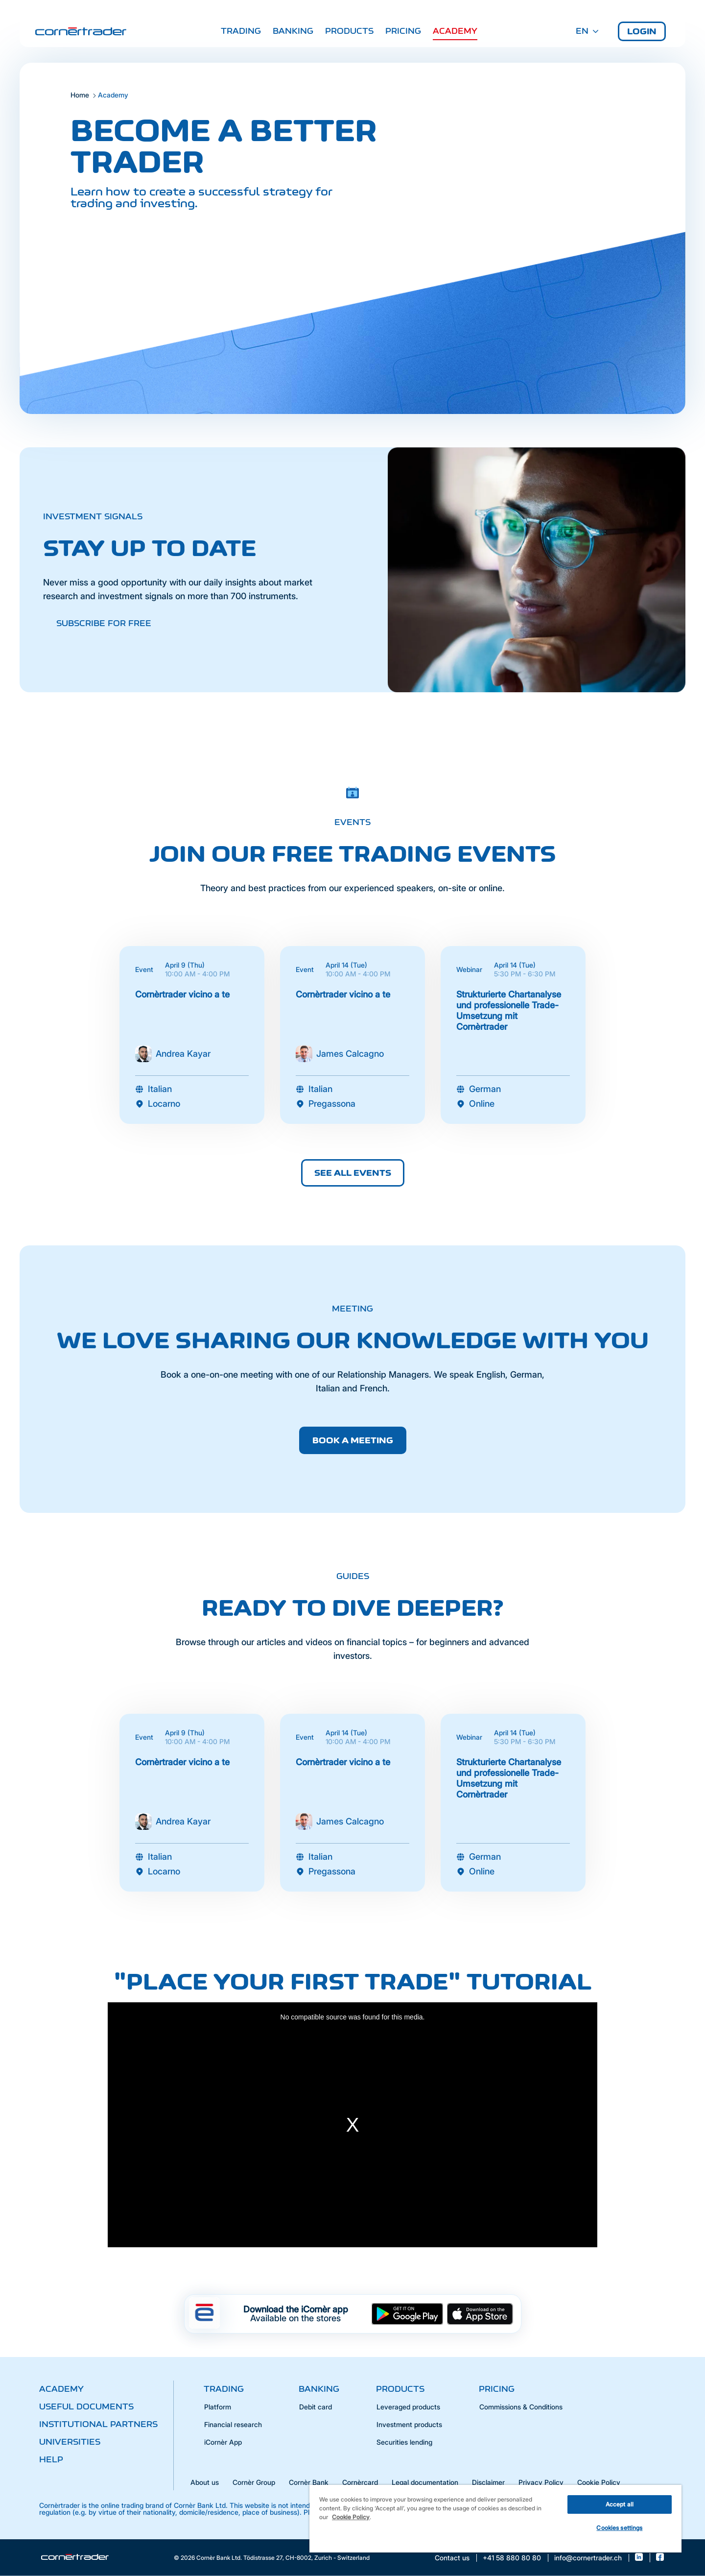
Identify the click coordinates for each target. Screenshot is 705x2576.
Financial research (233, 2424)
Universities (69, 2442)
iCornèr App (223, 2442)
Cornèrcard (360, 2482)
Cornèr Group (254, 2482)
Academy (455, 31)
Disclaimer (488, 2482)
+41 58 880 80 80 (512, 2558)
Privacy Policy (541, 2482)
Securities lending (404, 2442)
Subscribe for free (103, 623)
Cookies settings (619, 2527)
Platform (217, 2407)
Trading (241, 31)
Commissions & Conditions (521, 2407)
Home (79, 95)
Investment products (409, 2424)
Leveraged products (408, 2407)
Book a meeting (352, 1440)
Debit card (315, 2407)
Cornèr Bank (309, 2482)
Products (349, 31)
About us (204, 2482)
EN (587, 31)
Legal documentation (425, 2482)
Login (642, 31)
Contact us (452, 2558)
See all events (352, 1173)
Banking (293, 31)
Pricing (403, 31)
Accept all (620, 2504)
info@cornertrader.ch (588, 2558)
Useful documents (86, 2406)
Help (51, 2459)
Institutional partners (98, 2424)
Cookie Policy (598, 2482)
